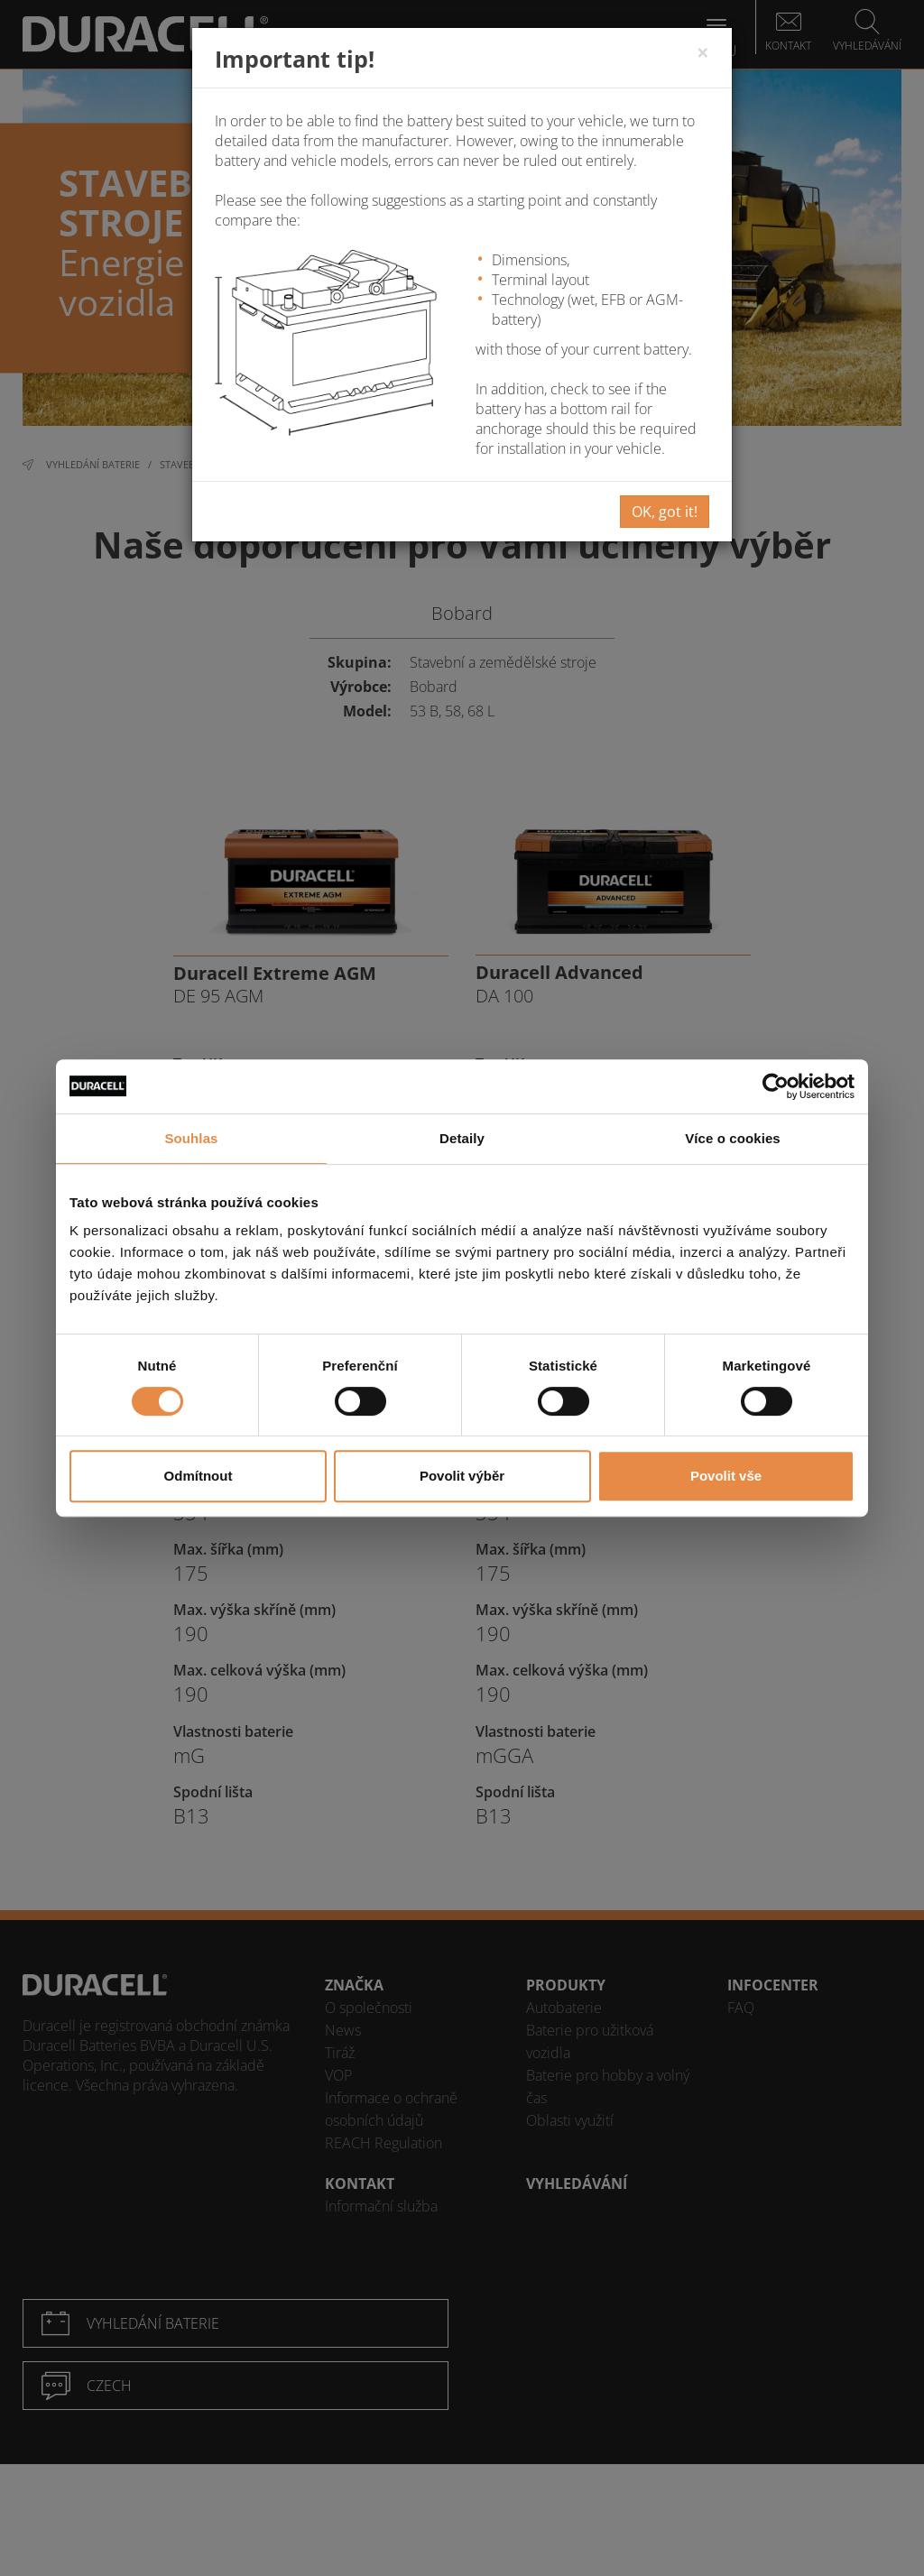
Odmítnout (198, 1475)
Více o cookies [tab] (733, 1138)
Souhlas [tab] (190, 1138)
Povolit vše (726, 1475)
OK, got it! (665, 512)
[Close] (703, 52)
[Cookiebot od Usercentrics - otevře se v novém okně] (776, 1086)
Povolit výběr (462, 1475)
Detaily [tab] (462, 1138)
